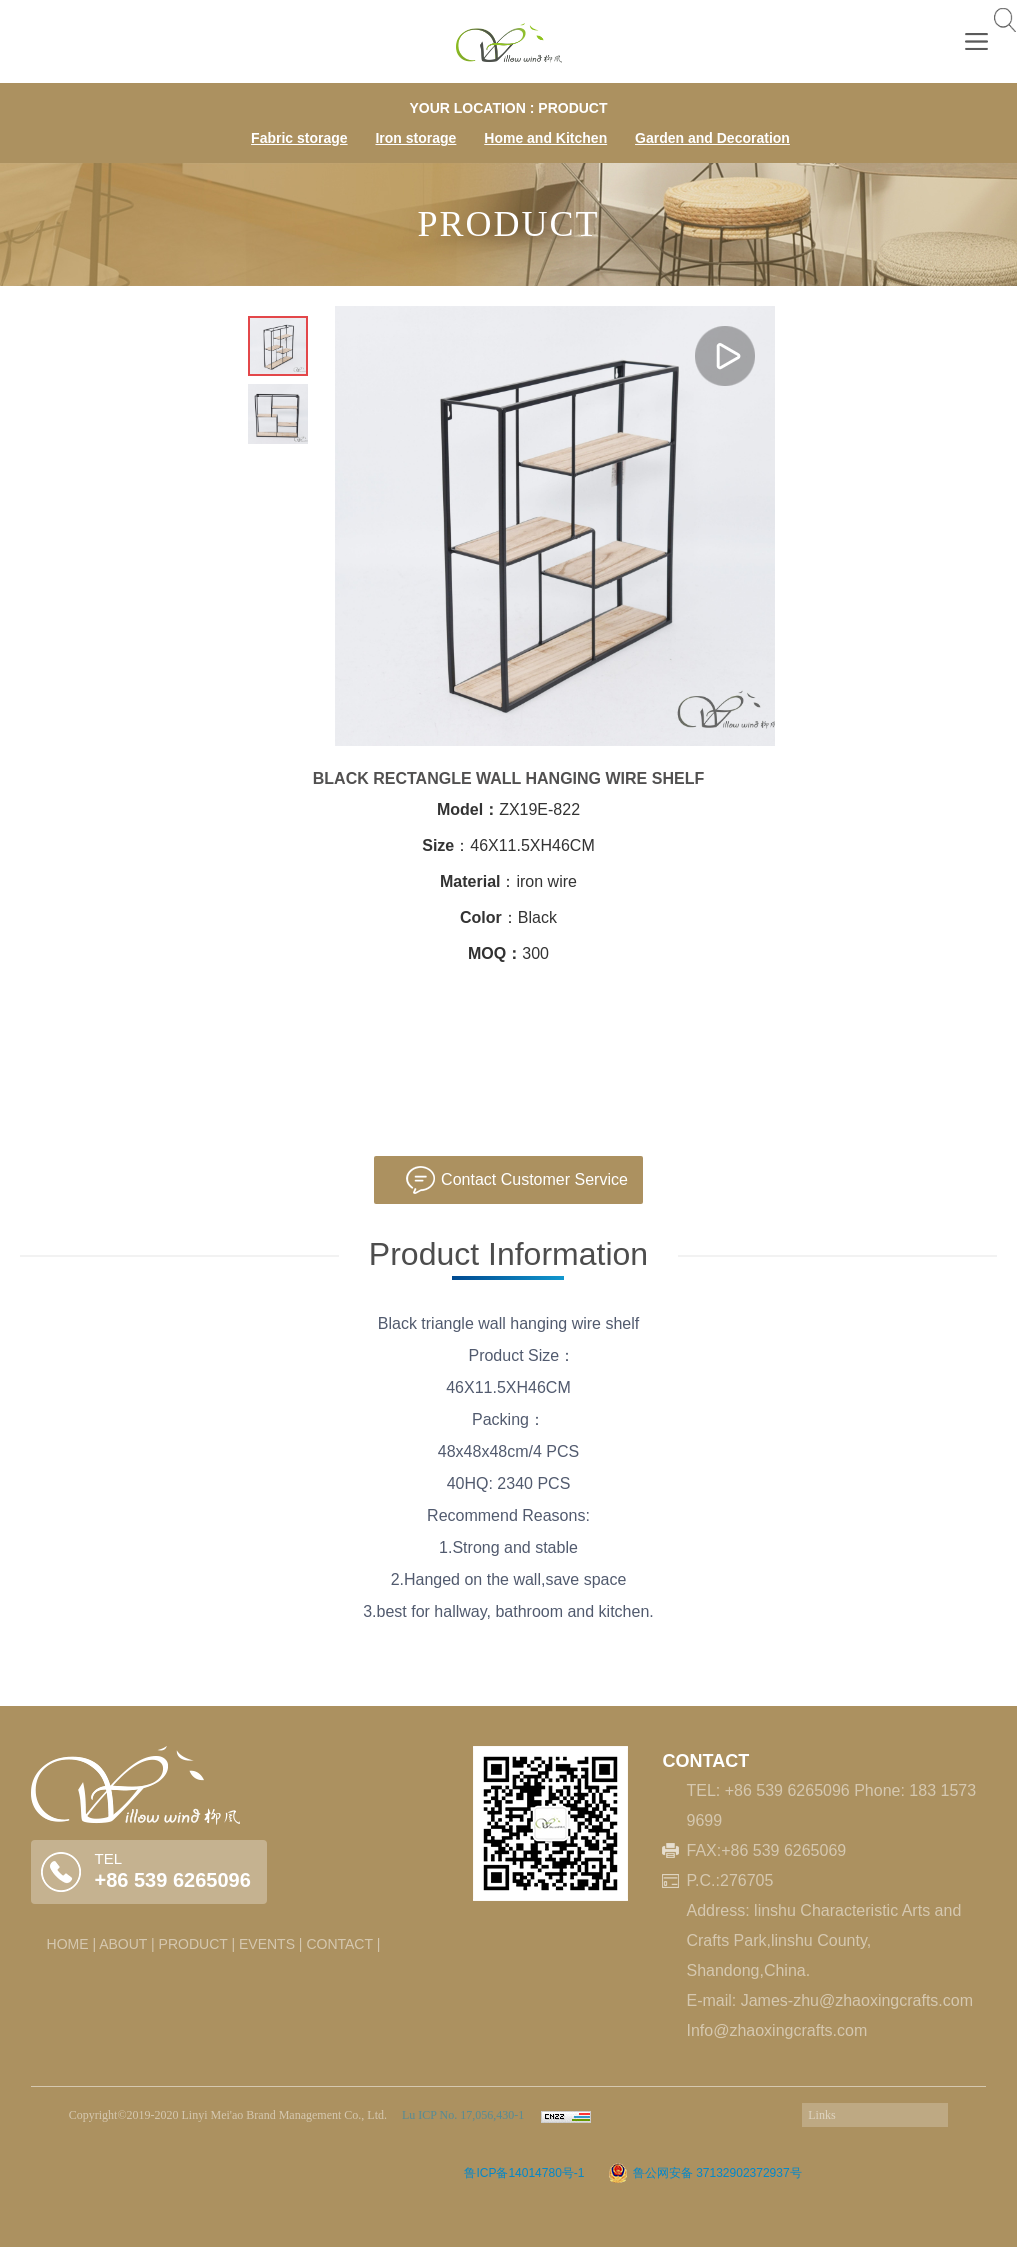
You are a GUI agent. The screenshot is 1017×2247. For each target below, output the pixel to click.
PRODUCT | (197, 1944)
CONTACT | (343, 1944)
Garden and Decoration (712, 138)
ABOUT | (127, 1944)
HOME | (72, 1944)
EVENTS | (271, 1944)
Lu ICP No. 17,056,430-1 (461, 2115)
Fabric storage (299, 138)
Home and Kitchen (545, 138)
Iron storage (415, 138)
